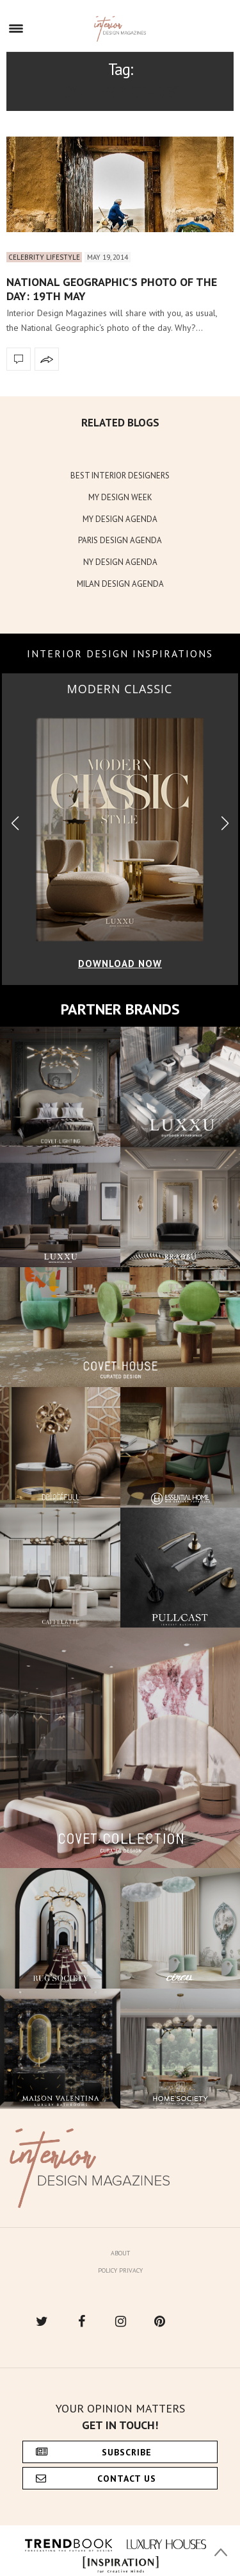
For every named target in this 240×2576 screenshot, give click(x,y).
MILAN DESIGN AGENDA (120, 583)
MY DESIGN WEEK (120, 497)
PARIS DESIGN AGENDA (120, 540)
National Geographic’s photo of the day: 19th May (111, 288)
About (120, 2253)
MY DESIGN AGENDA (120, 519)
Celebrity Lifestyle (44, 257)
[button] (225, 823)
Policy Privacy (120, 2270)
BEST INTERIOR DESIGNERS (120, 475)
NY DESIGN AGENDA (120, 562)
